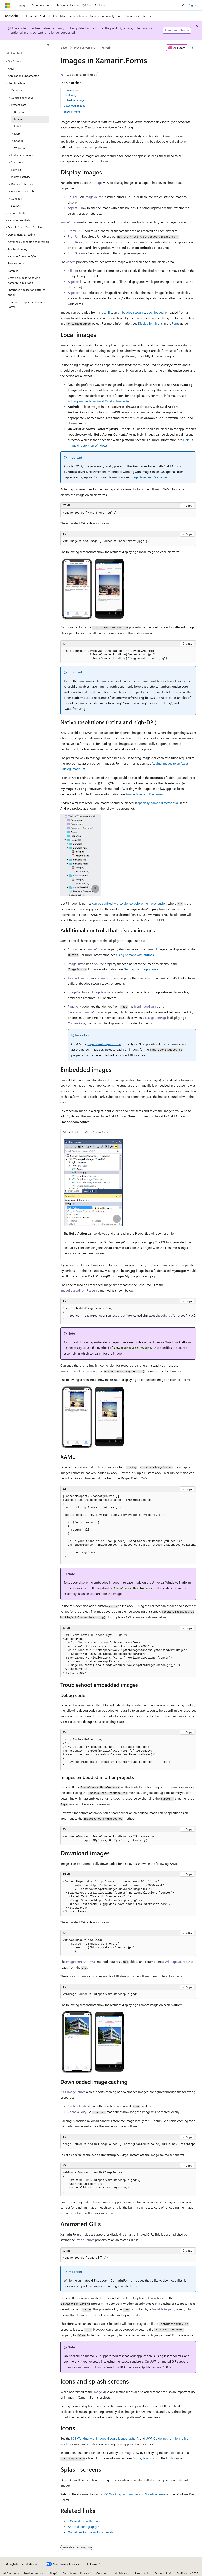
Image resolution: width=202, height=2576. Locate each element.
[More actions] (192, 47)
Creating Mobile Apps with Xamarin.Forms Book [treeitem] (24, 280)
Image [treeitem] (18, 119)
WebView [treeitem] (19, 148)
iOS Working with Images (88, 2438)
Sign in (193, 5)
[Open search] (183, 5)
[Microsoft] (7, 5)
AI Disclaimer (11, 2573)
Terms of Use (142, 2573)
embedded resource (131, 312)
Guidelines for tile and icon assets (91, 2532)
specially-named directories (157, 803)
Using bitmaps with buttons (135, 955)
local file (106, 312)
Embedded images (75, 100)
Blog (52, 2573)
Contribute (69, 2573)
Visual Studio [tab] (71, 1132)
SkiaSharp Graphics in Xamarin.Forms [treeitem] (27, 304)
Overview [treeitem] (16, 90)
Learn (64, 47)
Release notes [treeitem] (16, 263)
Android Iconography (82, 2526)
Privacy (84, 2573)
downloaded (155, 312)
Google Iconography (121, 2438)
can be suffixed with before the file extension (129, 903)
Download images (74, 105)
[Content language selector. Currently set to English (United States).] (21, 2564)
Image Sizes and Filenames (149, 477)
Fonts (175, 323)
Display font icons (150, 323)
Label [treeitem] (17, 126)
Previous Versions (84, 47)
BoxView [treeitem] (19, 112)
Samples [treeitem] (13, 270)
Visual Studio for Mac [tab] (98, 1132)
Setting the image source (141, 969)
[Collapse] (48, 44)
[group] (128, 1314)
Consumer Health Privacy (111, 2573)
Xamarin (106, 47)
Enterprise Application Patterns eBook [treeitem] (26, 292)
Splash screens (155, 2494)
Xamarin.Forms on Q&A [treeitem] (22, 256)
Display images (72, 90)
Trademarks (162, 2573)
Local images (71, 95)
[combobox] (27, 53)
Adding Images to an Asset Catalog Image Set (99, 401)
